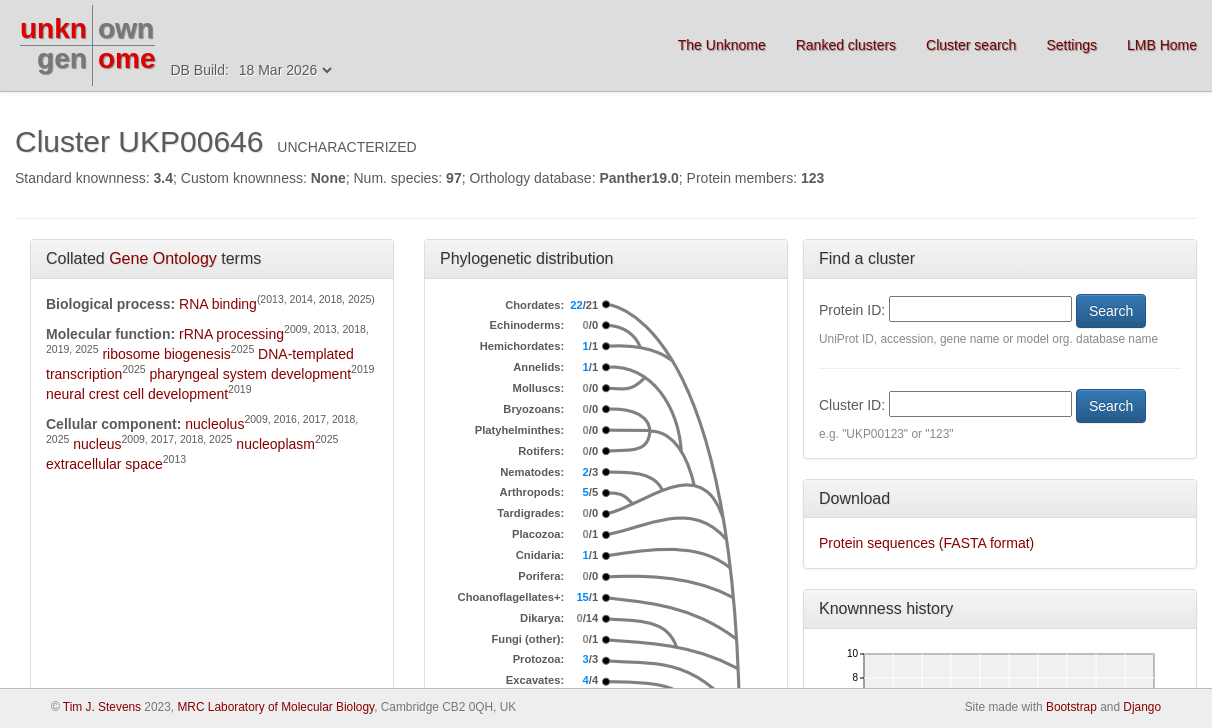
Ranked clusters (846, 45)
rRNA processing (231, 334)
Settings (1071, 45)
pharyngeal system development (251, 374)
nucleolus (214, 424)
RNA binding (218, 304)
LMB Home (1162, 45)
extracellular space (104, 464)
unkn (53, 28)
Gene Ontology (163, 258)
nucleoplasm (275, 444)
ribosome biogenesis (166, 354)
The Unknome (722, 45)
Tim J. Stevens (102, 707)
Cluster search (971, 45)
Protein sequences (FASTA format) (926, 543)
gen (62, 58)
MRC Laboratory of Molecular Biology (275, 707)
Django (1142, 707)
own (126, 28)
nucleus (97, 444)
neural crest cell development (137, 394)
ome (127, 58)
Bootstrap (1071, 707)
